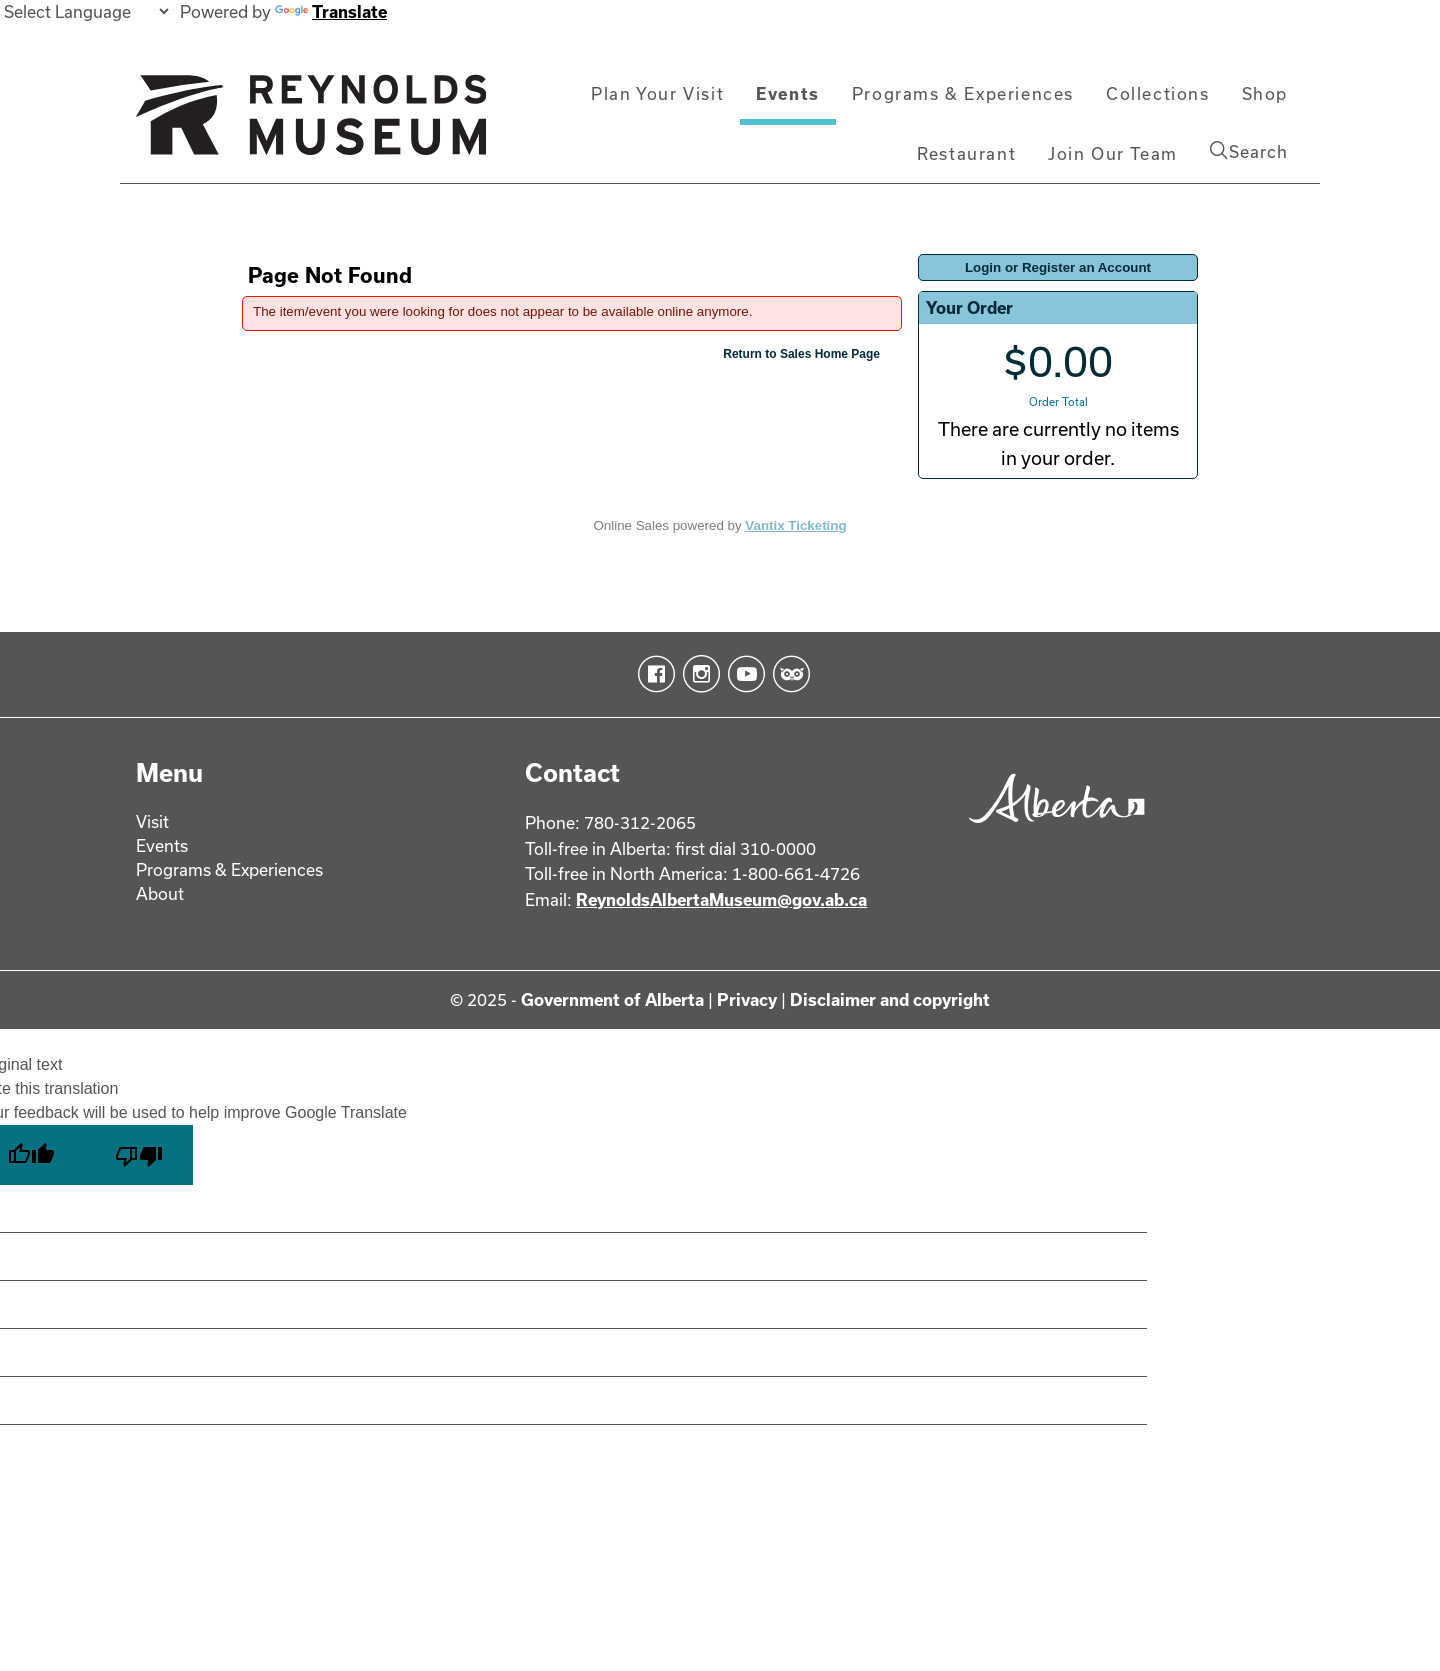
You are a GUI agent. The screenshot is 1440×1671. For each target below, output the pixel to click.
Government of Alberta (612, 999)
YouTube (742, 674)
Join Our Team (1113, 153)
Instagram (697, 674)
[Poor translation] (139, 1155)
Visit (152, 821)
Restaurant (966, 153)
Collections (1158, 93)
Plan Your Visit (657, 93)
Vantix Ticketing (795, 525)
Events (788, 93)
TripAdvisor (787, 674)
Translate (331, 11)
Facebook (652, 674)
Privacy (747, 999)
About (160, 893)
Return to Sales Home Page (801, 354)
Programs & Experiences (963, 93)
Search (1249, 151)
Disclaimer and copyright (890, 999)
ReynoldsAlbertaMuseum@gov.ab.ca (721, 899)
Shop (1265, 93)
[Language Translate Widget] (86, 11)
